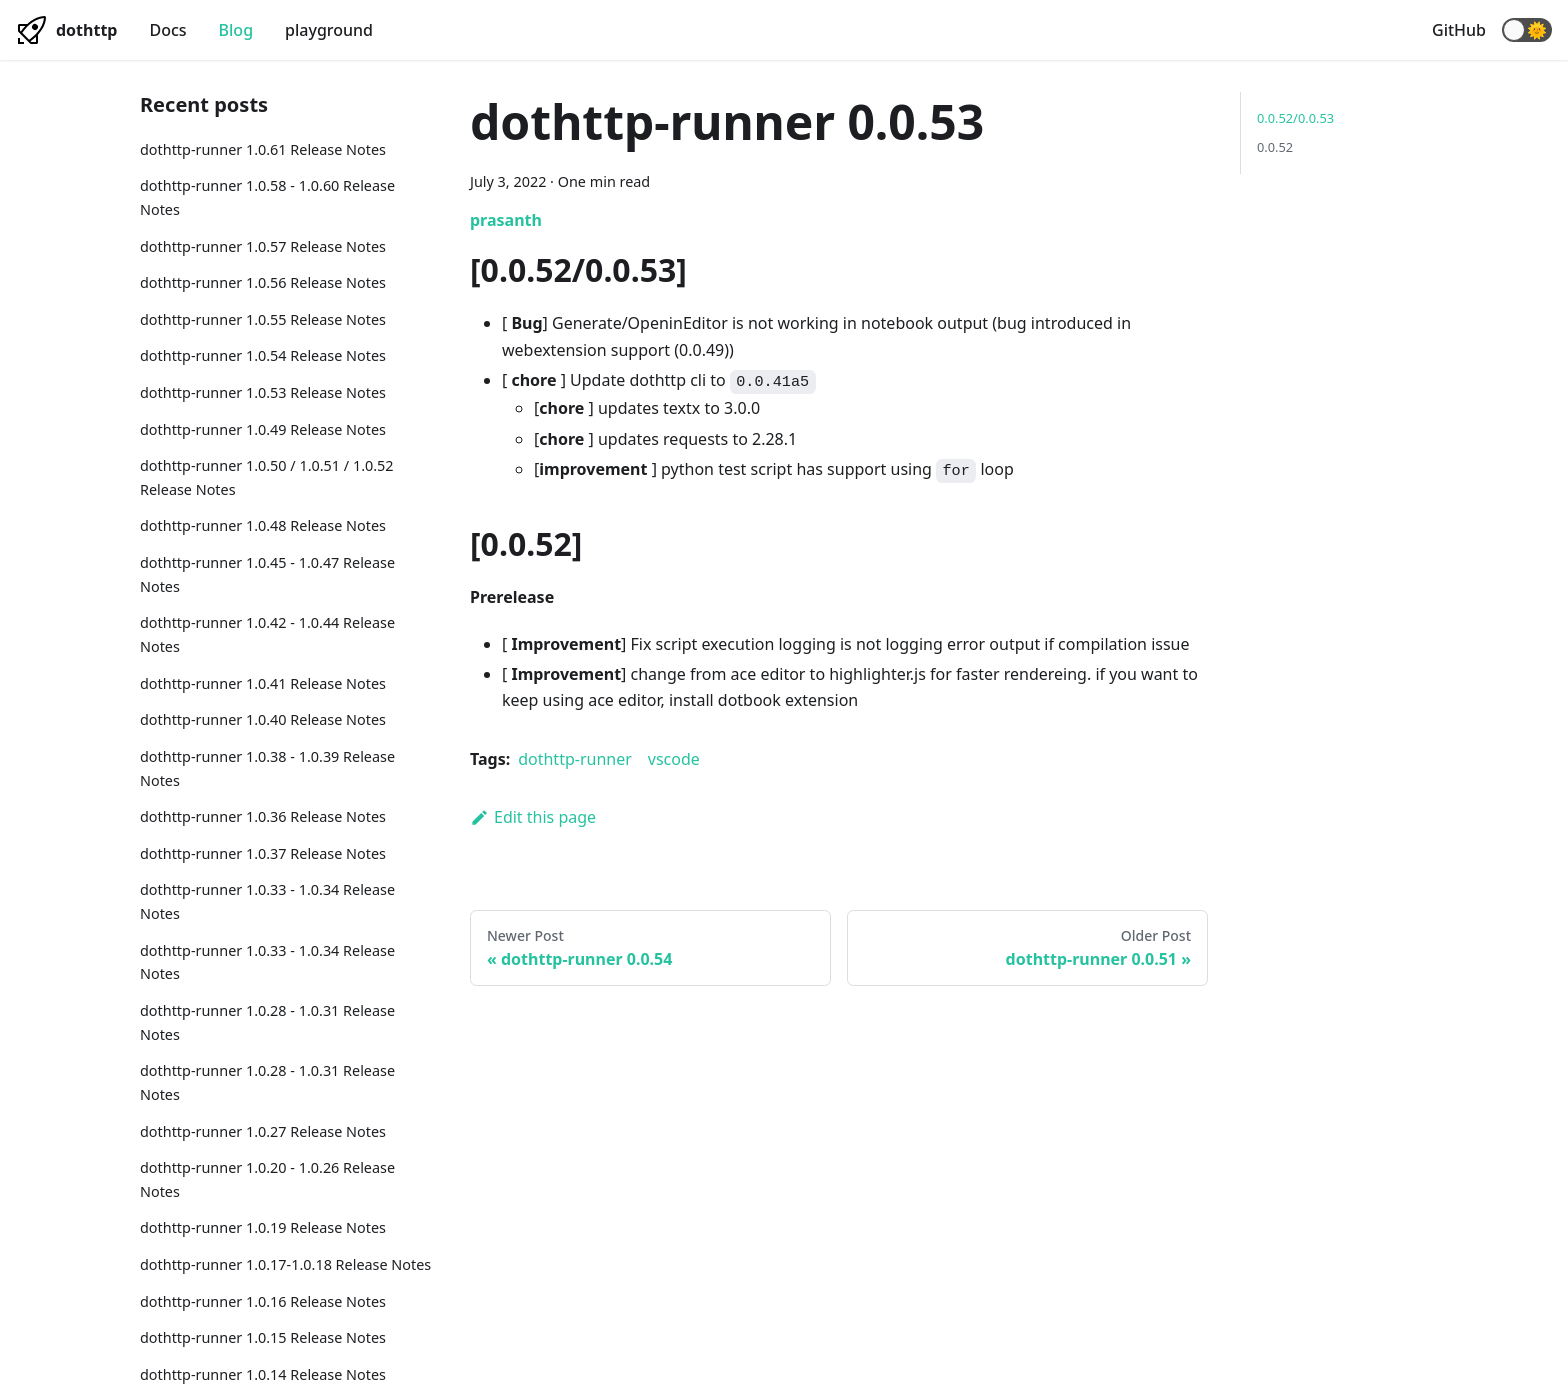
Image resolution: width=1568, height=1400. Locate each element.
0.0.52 (1275, 147)
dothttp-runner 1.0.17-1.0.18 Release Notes (285, 1264)
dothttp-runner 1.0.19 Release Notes (263, 1227)
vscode (674, 759)
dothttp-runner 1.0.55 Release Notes (263, 319)
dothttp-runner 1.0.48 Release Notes (263, 525)
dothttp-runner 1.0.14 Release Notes (263, 1374)
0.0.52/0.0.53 (1295, 118)
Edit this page (533, 817)
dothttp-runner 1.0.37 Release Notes (263, 853)
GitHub (1459, 30)
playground (329, 30)
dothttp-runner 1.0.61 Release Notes (263, 149)
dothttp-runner (575, 759)
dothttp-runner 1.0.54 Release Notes (263, 355)
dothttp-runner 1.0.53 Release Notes (263, 392)
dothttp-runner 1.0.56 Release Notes (263, 282)
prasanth (506, 220)
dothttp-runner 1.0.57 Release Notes (263, 246)
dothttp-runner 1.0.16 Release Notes (263, 1301)
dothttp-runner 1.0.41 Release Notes (263, 683)
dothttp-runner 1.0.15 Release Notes (263, 1337)
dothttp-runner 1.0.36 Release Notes (263, 816)
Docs (167, 30)
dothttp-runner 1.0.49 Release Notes (263, 429)
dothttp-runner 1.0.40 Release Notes (263, 719)
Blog (236, 30)
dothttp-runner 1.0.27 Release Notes (263, 1131)
